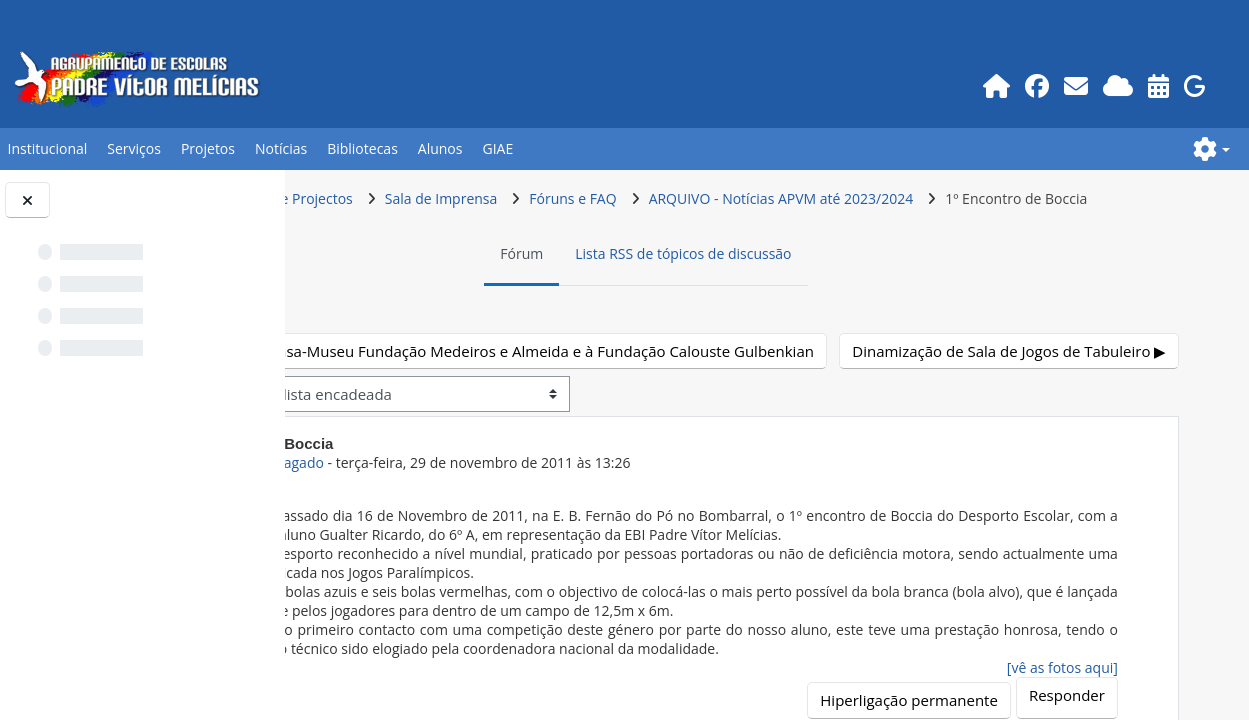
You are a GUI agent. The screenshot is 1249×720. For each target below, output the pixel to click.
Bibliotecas (362, 148)
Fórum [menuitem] (632, 291)
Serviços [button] (134, 148)
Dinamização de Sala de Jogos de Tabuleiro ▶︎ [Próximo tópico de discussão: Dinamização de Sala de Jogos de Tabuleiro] (1012, 425)
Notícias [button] (281, 148)
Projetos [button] (208, 148)
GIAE (497, 148)
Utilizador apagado (482, 537)
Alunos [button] (440, 148)
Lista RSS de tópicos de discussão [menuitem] (794, 291)
